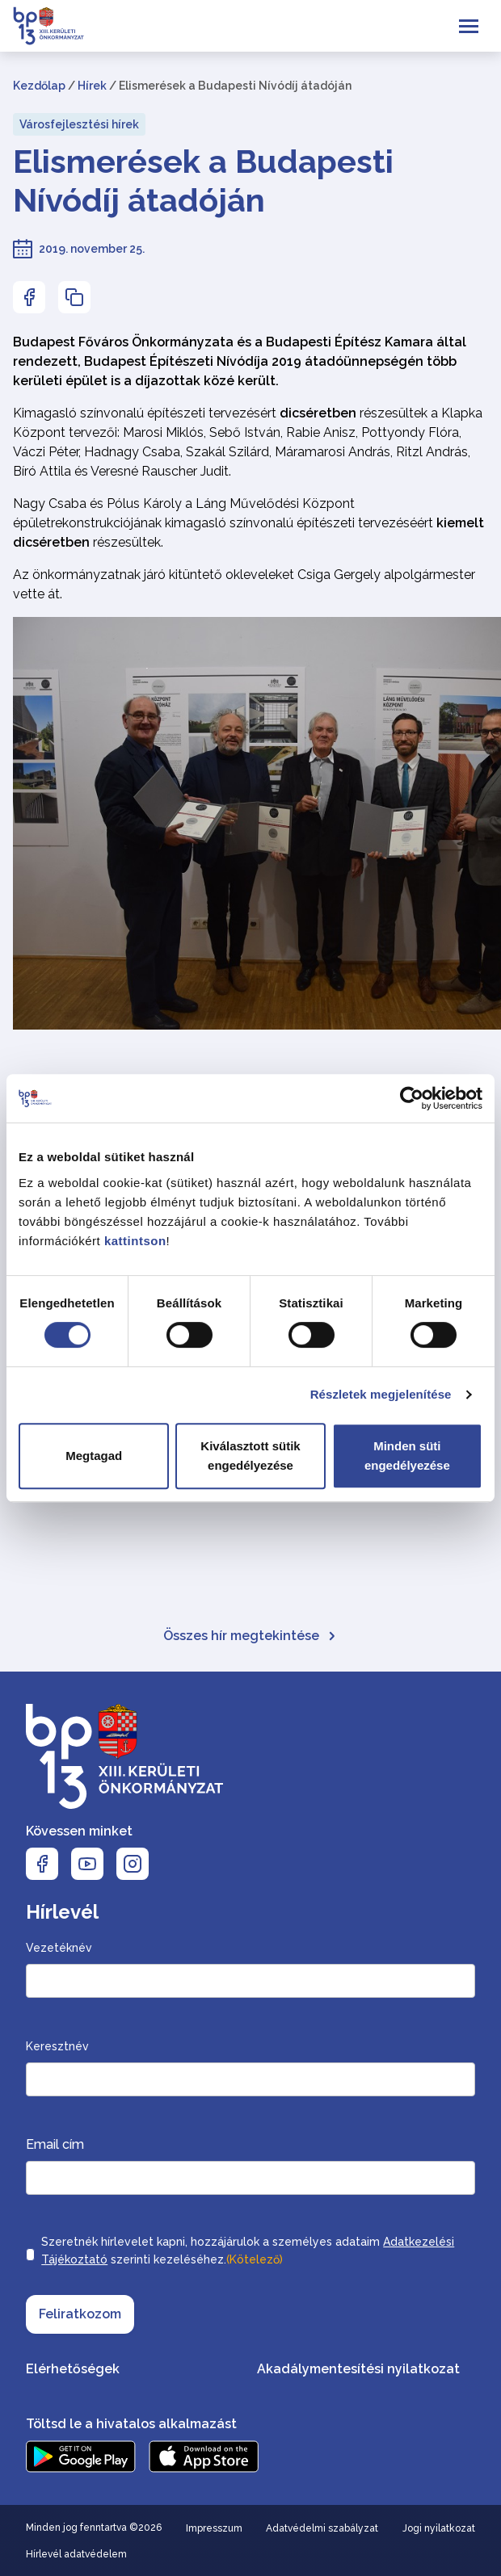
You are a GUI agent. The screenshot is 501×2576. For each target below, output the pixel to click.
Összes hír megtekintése (251, 1635)
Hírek (92, 85)
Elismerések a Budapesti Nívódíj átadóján (203, 180)
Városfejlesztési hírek (79, 124)
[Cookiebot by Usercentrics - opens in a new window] (411, 1098)
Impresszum (214, 2528)
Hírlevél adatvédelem (76, 2554)
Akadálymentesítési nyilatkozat (358, 2369)
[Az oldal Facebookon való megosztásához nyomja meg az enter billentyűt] (29, 297)
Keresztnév (57, 2046)
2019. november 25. (92, 248)
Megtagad (93, 1455)
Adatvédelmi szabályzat (322, 2528)
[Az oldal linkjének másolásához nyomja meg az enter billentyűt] (74, 297)
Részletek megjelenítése (381, 1394)
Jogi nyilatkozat (438, 2528)
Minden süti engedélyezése (407, 1455)
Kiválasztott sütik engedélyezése (250, 1455)
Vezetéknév (59, 1947)
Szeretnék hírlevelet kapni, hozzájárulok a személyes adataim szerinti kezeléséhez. (247, 2252)
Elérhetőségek (73, 2369)
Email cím (55, 2144)
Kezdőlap (39, 85)
